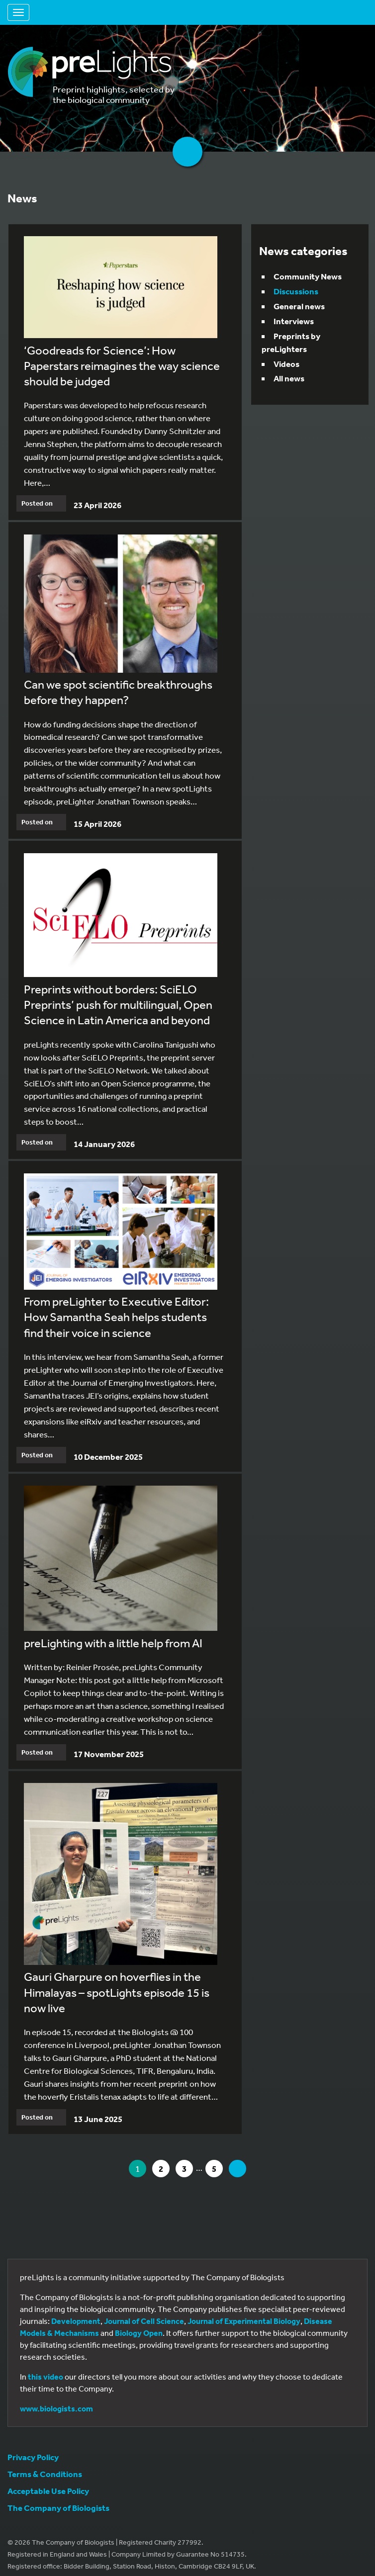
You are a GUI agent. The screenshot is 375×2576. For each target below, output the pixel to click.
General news (299, 306)
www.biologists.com (56, 2408)
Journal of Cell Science (144, 2321)
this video (45, 2377)
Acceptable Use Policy (48, 2491)
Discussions (296, 291)
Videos (286, 363)
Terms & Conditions (44, 2474)
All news (289, 378)
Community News (308, 276)
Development (75, 2321)
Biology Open (139, 2333)
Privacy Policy (33, 2457)
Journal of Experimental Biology (244, 2321)
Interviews (294, 321)
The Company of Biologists (58, 2507)
